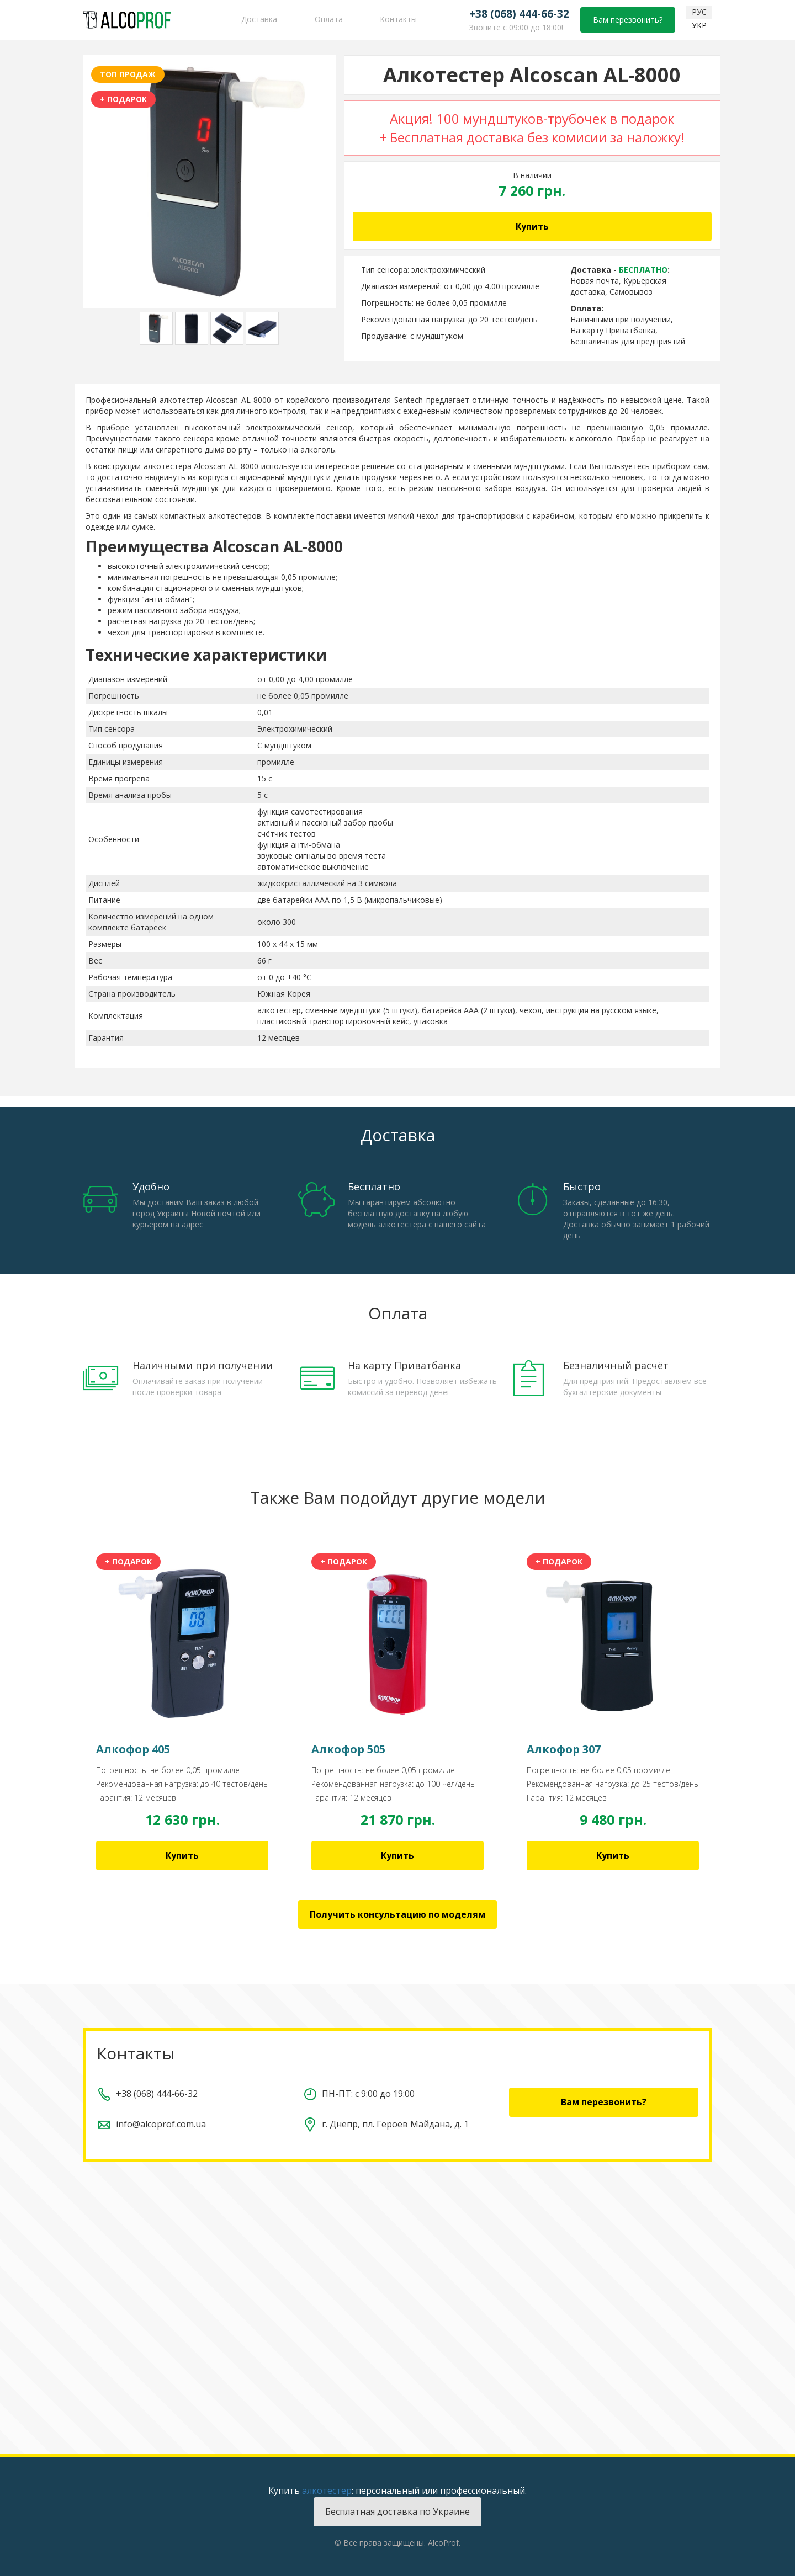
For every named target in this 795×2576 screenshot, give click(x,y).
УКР (699, 25)
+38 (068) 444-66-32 (519, 13)
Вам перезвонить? (627, 19)
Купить (532, 226)
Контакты (398, 19)
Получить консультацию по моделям (397, 1914)
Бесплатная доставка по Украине (397, 2511)
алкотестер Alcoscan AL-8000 (215, 400)
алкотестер (327, 2490)
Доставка (259, 19)
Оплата (329, 19)
